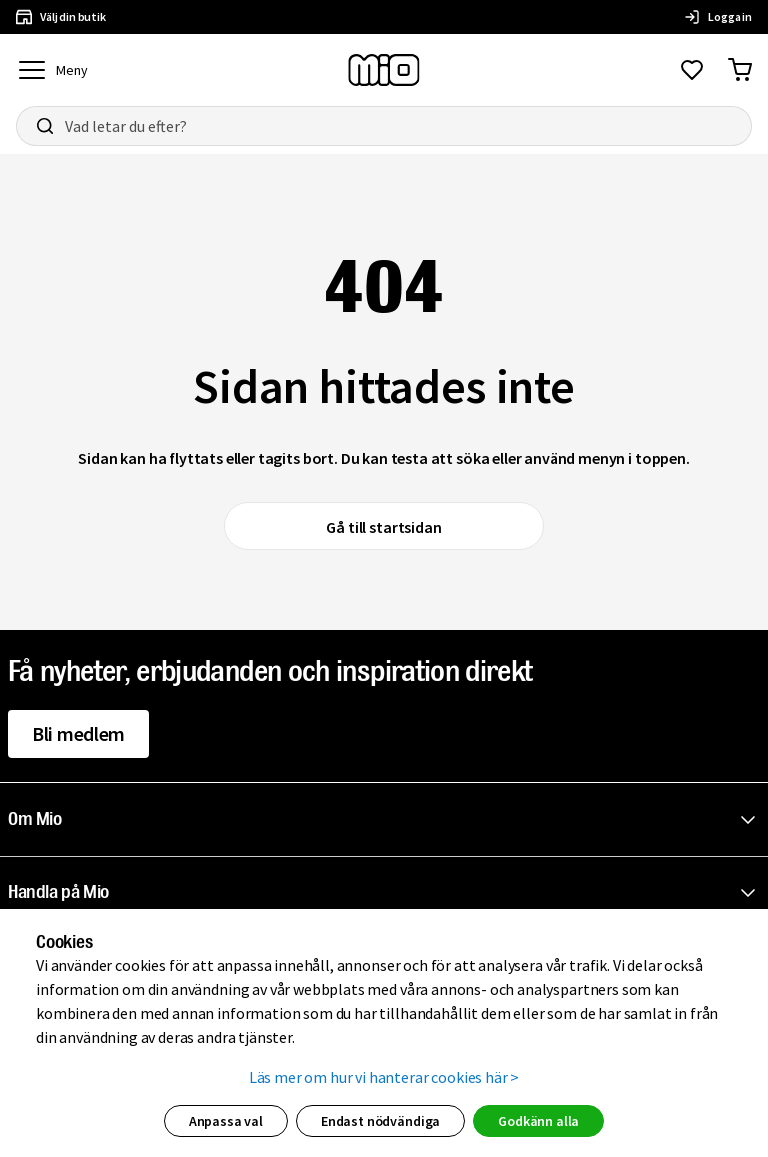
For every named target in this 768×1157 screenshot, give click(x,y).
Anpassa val (226, 1121)
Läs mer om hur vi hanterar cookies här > (384, 1077)
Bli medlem (78, 733)
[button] (388, 820)
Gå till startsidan (383, 527)
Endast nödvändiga (380, 1121)
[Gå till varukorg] (740, 70)
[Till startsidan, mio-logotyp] (383, 70)
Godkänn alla (538, 1121)
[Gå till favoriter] (692, 70)
